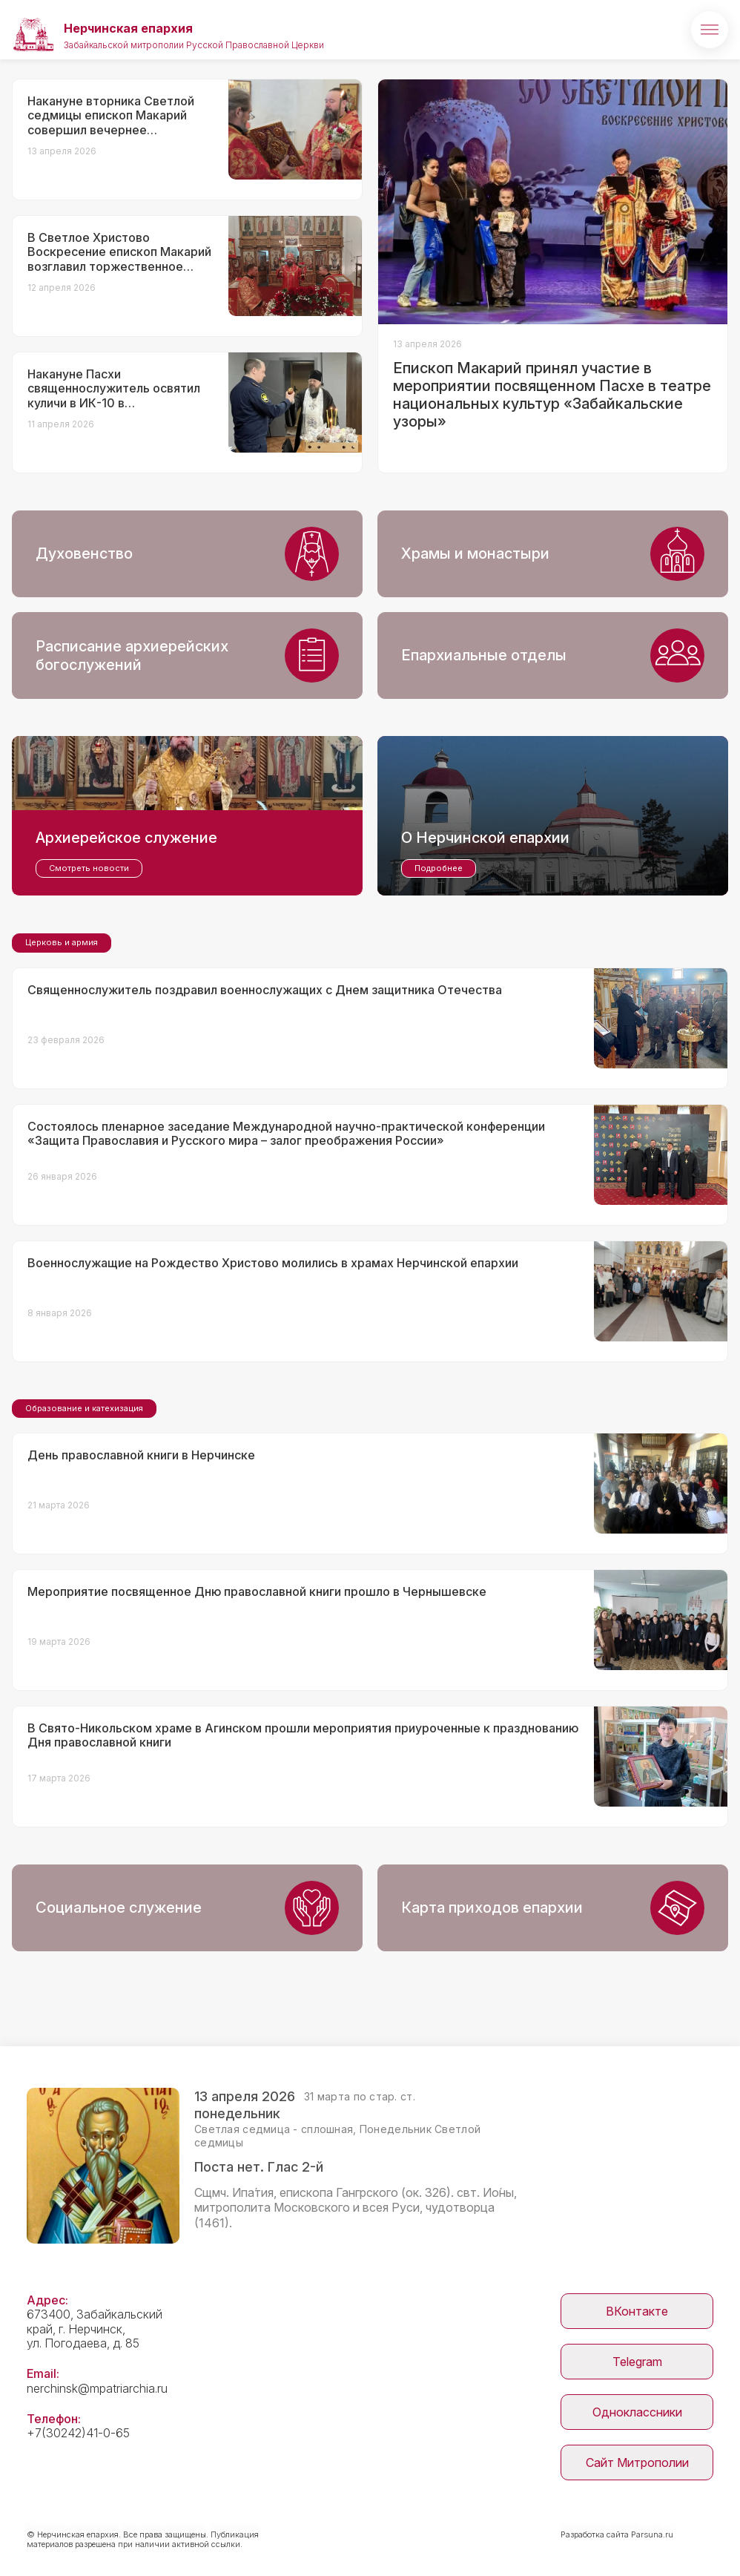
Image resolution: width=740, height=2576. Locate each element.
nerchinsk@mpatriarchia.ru (97, 2388)
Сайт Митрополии (637, 2462)
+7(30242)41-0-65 (78, 2432)
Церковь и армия (61, 942)
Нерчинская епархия (128, 28)
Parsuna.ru (652, 2534)
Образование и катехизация (84, 1408)
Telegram (637, 2361)
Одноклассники (637, 2412)
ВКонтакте (637, 2311)
